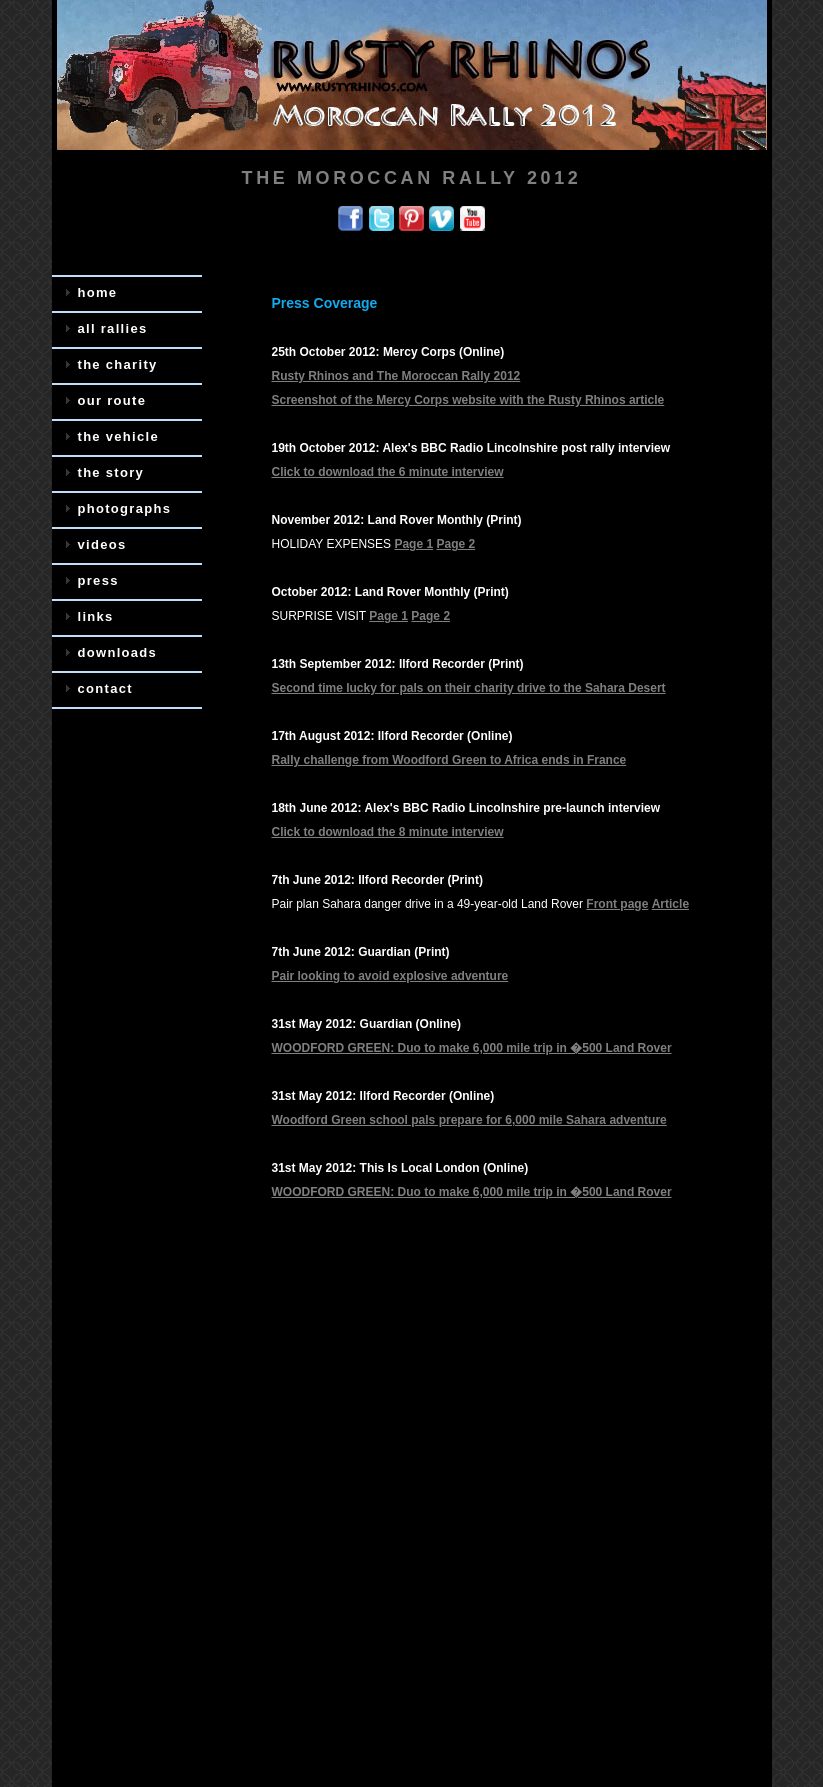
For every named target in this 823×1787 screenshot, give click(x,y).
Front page (617, 904)
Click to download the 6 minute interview (388, 472)
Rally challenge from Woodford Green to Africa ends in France (449, 760)
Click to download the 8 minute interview (388, 832)
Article (670, 904)
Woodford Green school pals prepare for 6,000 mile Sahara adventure (469, 1120)
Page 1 (413, 544)
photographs (125, 508)
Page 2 (455, 544)
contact (105, 688)
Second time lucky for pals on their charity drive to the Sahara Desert (469, 688)
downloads (118, 652)
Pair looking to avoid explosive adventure (390, 976)
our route (112, 400)
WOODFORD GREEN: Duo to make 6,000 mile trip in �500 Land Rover (472, 1048)
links (96, 616)
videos (102, 544)
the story (111, 472)
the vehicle (119, 436)
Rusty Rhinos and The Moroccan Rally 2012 (396, 376)
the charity (118, 364)
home (98, 292)
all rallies (113, 328)
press (98, 580)
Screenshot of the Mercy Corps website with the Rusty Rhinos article (468, 400)
